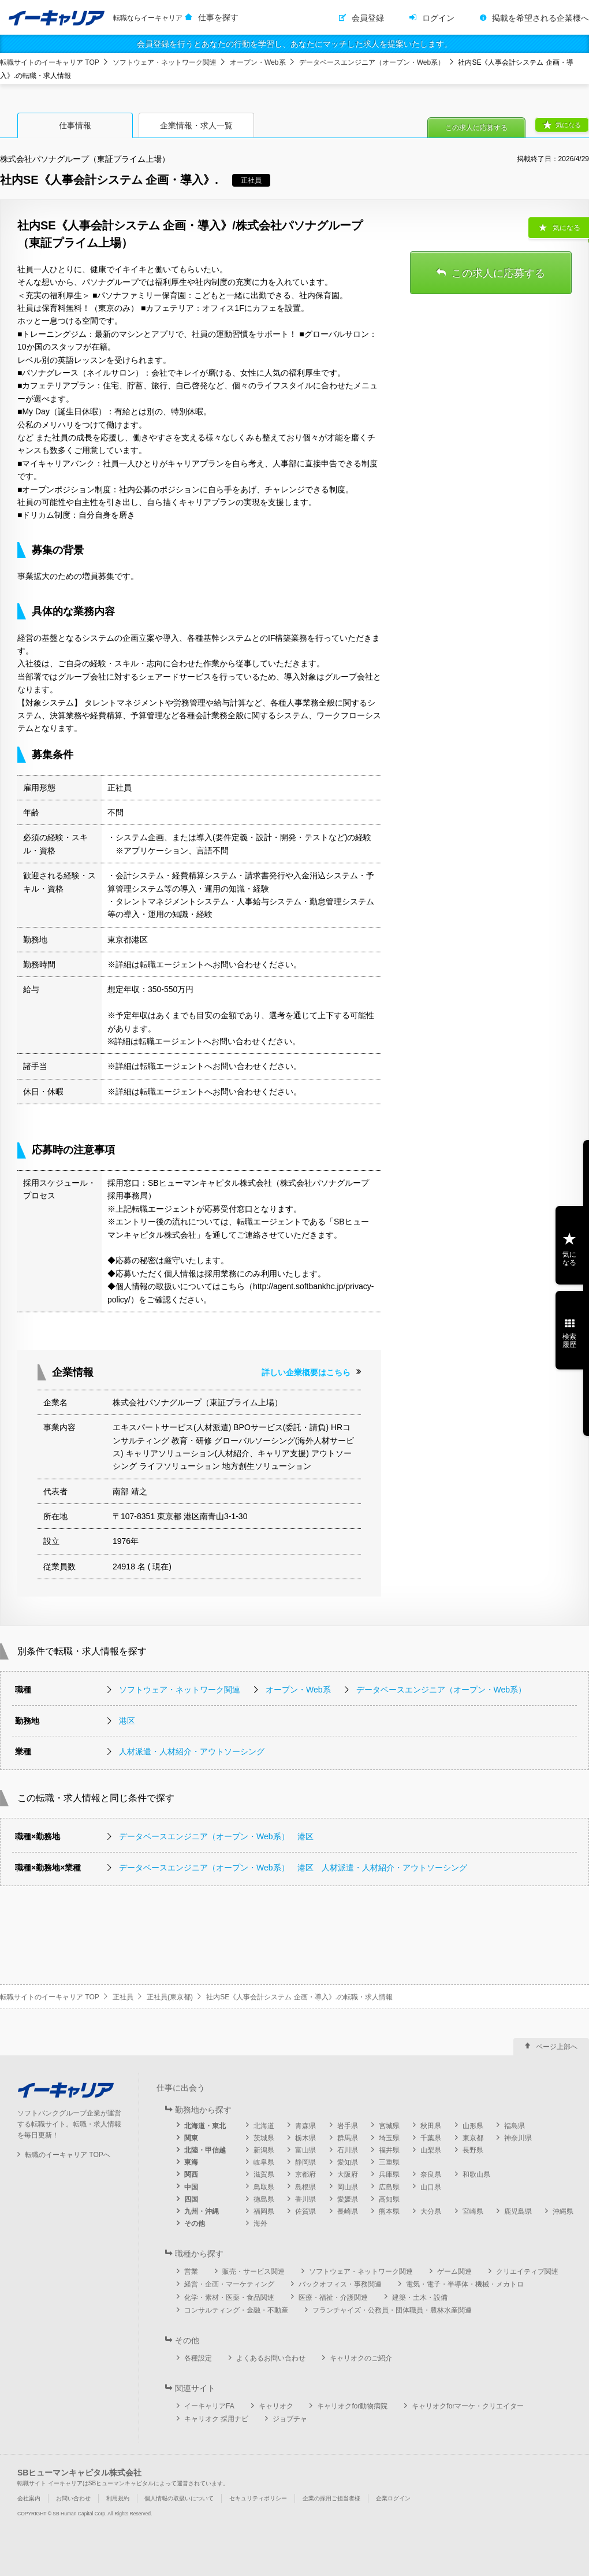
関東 (191, 2138)
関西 (191, 2174)
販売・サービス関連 (253, 2271)
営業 (191, 2271)
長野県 (473, 2150)
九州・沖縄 (201, 2211)
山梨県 (430, 2150)
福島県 (514, 2126)
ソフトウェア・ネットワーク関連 (165, 62)
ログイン (438, 18)
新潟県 (264, 2150)
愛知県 (347, 2162)
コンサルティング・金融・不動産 (236, 2310)
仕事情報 (75, 125)
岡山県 (347, 2187)
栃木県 (305, 2138)
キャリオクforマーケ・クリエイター (468, 2406)
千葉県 (430, 2138)
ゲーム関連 (454, 2271)
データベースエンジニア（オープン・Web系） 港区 (216, 1836)
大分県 (430, 2211)
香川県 (305, 2199)
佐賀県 (305, 2211)
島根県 (305, 2187)
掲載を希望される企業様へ (540, 18)
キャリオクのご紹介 (361, 2358)
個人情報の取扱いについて (179, 2498)
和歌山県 (476, 2174)
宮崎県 (473, 2211)
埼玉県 (389, 2138)
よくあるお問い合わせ (270, 2358)
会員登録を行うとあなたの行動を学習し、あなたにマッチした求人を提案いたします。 (294, 44)
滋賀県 (264, 2174)
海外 (260, 2223)
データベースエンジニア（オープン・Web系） (372, 62)
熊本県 (389, 2211)
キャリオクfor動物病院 (352, 2406)
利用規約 (117, 2498)
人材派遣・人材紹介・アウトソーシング (191, 1751)
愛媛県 (347, 2199)
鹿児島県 (518, 2211)
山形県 (473, 2126)
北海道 (264, 2126)
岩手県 (347, 2126)
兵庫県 (389, 2174)
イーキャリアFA (209, 2406)
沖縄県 (563, 2211)
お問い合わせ (73, 2498)
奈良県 (430, 2174)
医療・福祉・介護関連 (333, 2297)
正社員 (123, 1997)
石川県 (347, 2150)
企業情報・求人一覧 (196, 125)
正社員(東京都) (170, 1997)
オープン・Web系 (257, 62)
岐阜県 (264, 2162)
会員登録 (368, 18)
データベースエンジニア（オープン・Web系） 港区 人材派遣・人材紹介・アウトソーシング (293, 1867)
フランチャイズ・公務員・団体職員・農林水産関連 (392, 2310)
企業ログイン (393, 2498)
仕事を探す (218, 17)
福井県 (389, 2150)
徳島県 (264, 2199)
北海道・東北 (205, 2126)
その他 (194, 2223)
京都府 (305, 2174)
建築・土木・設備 (420, 2297)
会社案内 (28, 2498)
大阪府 (347, 2174)
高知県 (389, 2199)
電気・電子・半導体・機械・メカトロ (465, 2284)
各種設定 (198, 2358)
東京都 (473, 2138)
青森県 (305, 2126)
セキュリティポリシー (258, 2498)
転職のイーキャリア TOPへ (67, 2155)
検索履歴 (569, 1340)
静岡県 (305, 2162)
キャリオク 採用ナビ (216, 2419)
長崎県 (347, 2211)
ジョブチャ (290, 2419)
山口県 (430, 2187)
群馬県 (347, 2138)
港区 (127, 1720)
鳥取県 (264, 2187)
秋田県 (430, 2126)
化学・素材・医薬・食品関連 (229, 2297)
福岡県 (264, 2211)
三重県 (389, 2162)
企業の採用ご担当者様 (331, 2498)
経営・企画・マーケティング (229, 2284)
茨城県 (264, 2138)
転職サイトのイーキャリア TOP (49, 62)
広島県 (389, 2187)
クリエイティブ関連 (527, 2271)
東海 (191, 2162)
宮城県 (389, 2126)
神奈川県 (518, 2138)
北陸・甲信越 (205, 2150)
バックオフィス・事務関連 (340, 2284)
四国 (191, 2199)
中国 (191, 2187)
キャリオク (276, 2406)
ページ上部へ (556, 2047)
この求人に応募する (476, 128)
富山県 (305, 2150)
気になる (568, 124)
